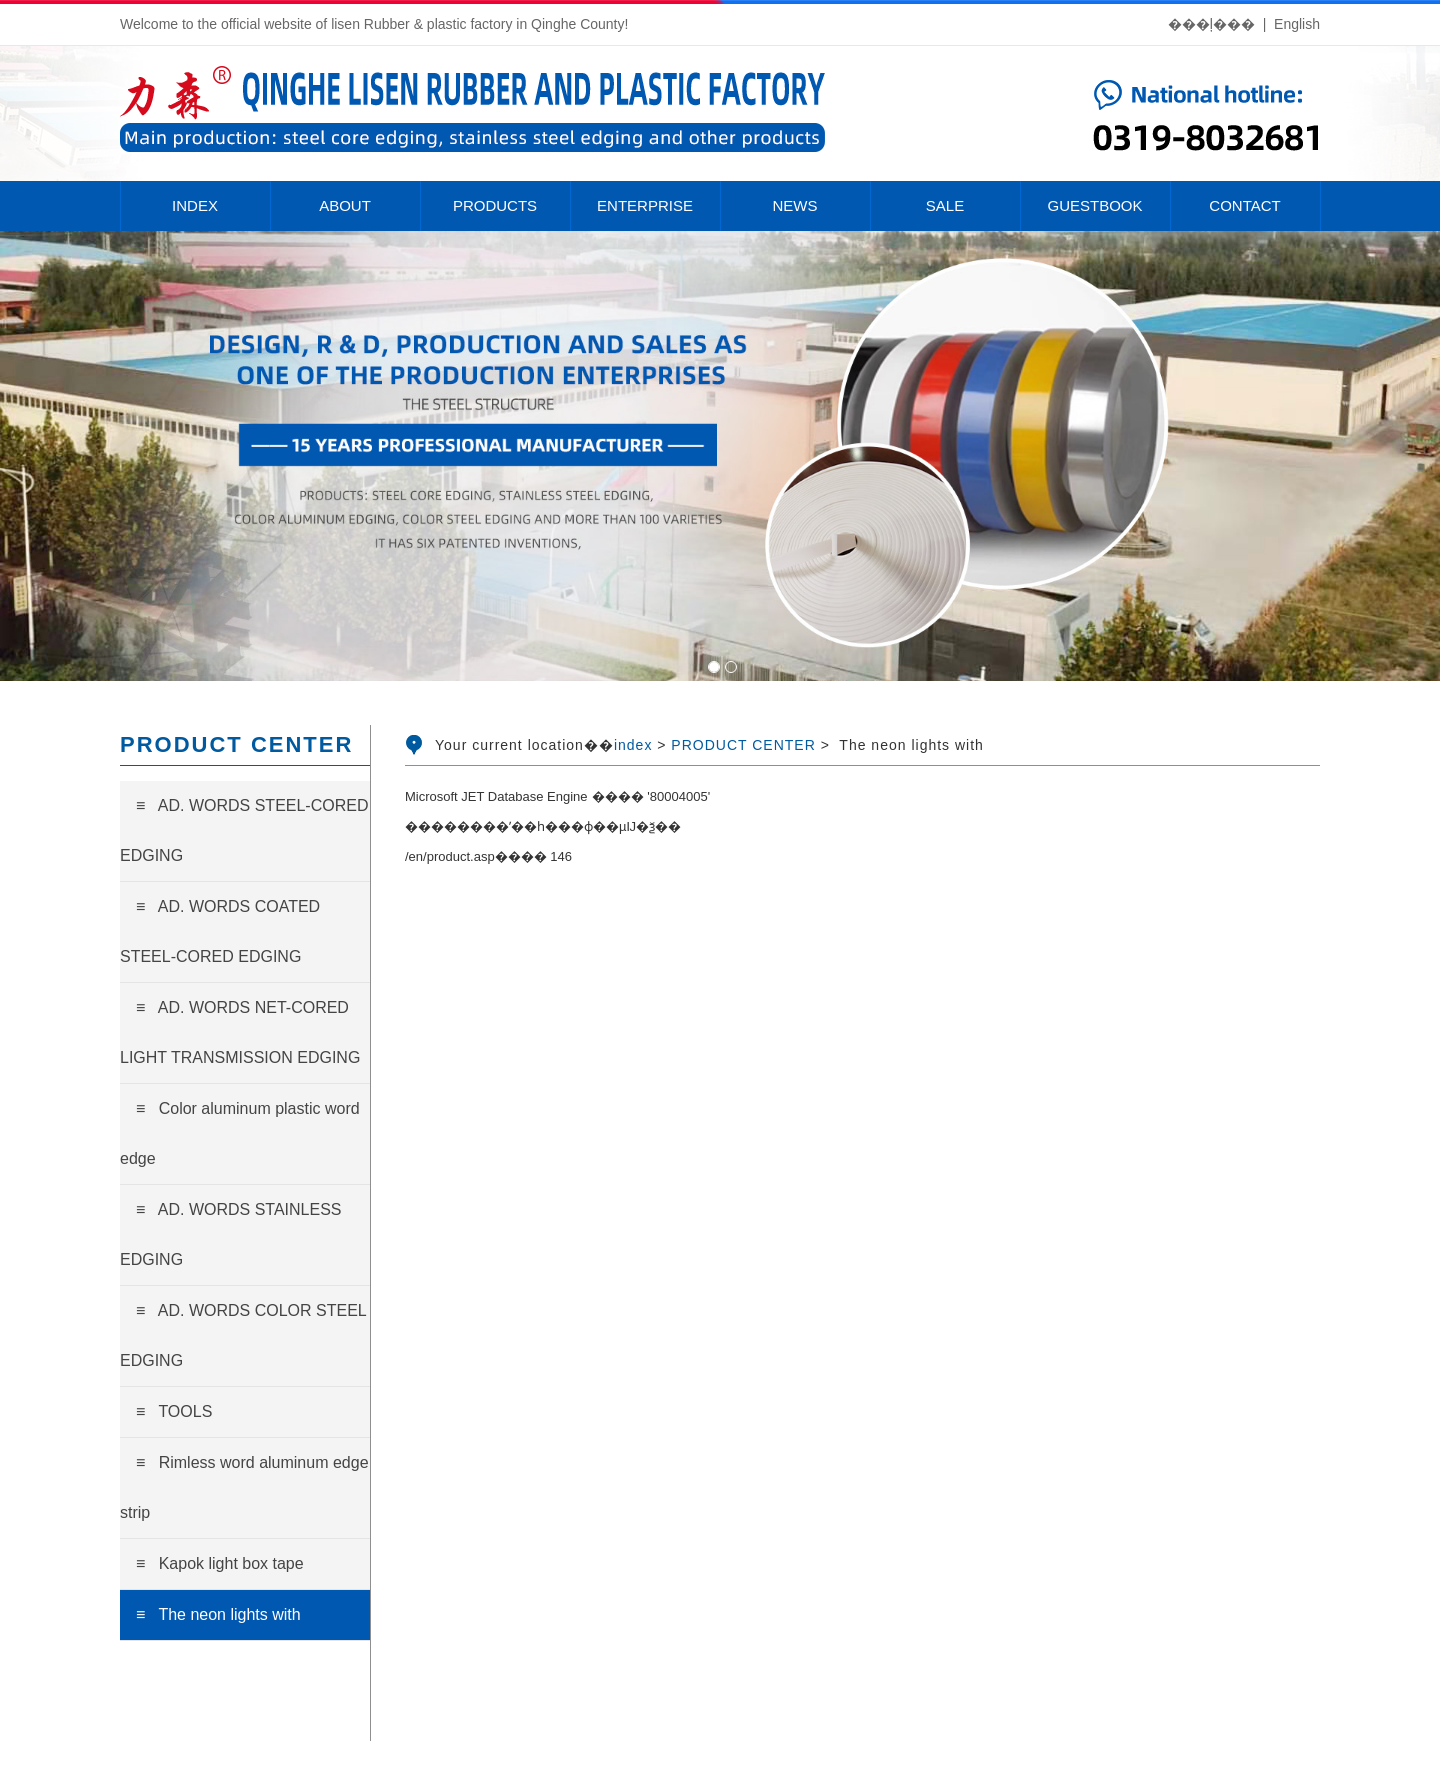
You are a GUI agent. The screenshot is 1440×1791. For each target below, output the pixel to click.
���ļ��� (1211, 24)
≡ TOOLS (174, 1411)
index (633, 745)
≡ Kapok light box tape (220, 1563)
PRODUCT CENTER (743, 745)
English (1297, 24)
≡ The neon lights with (218, 1614)
